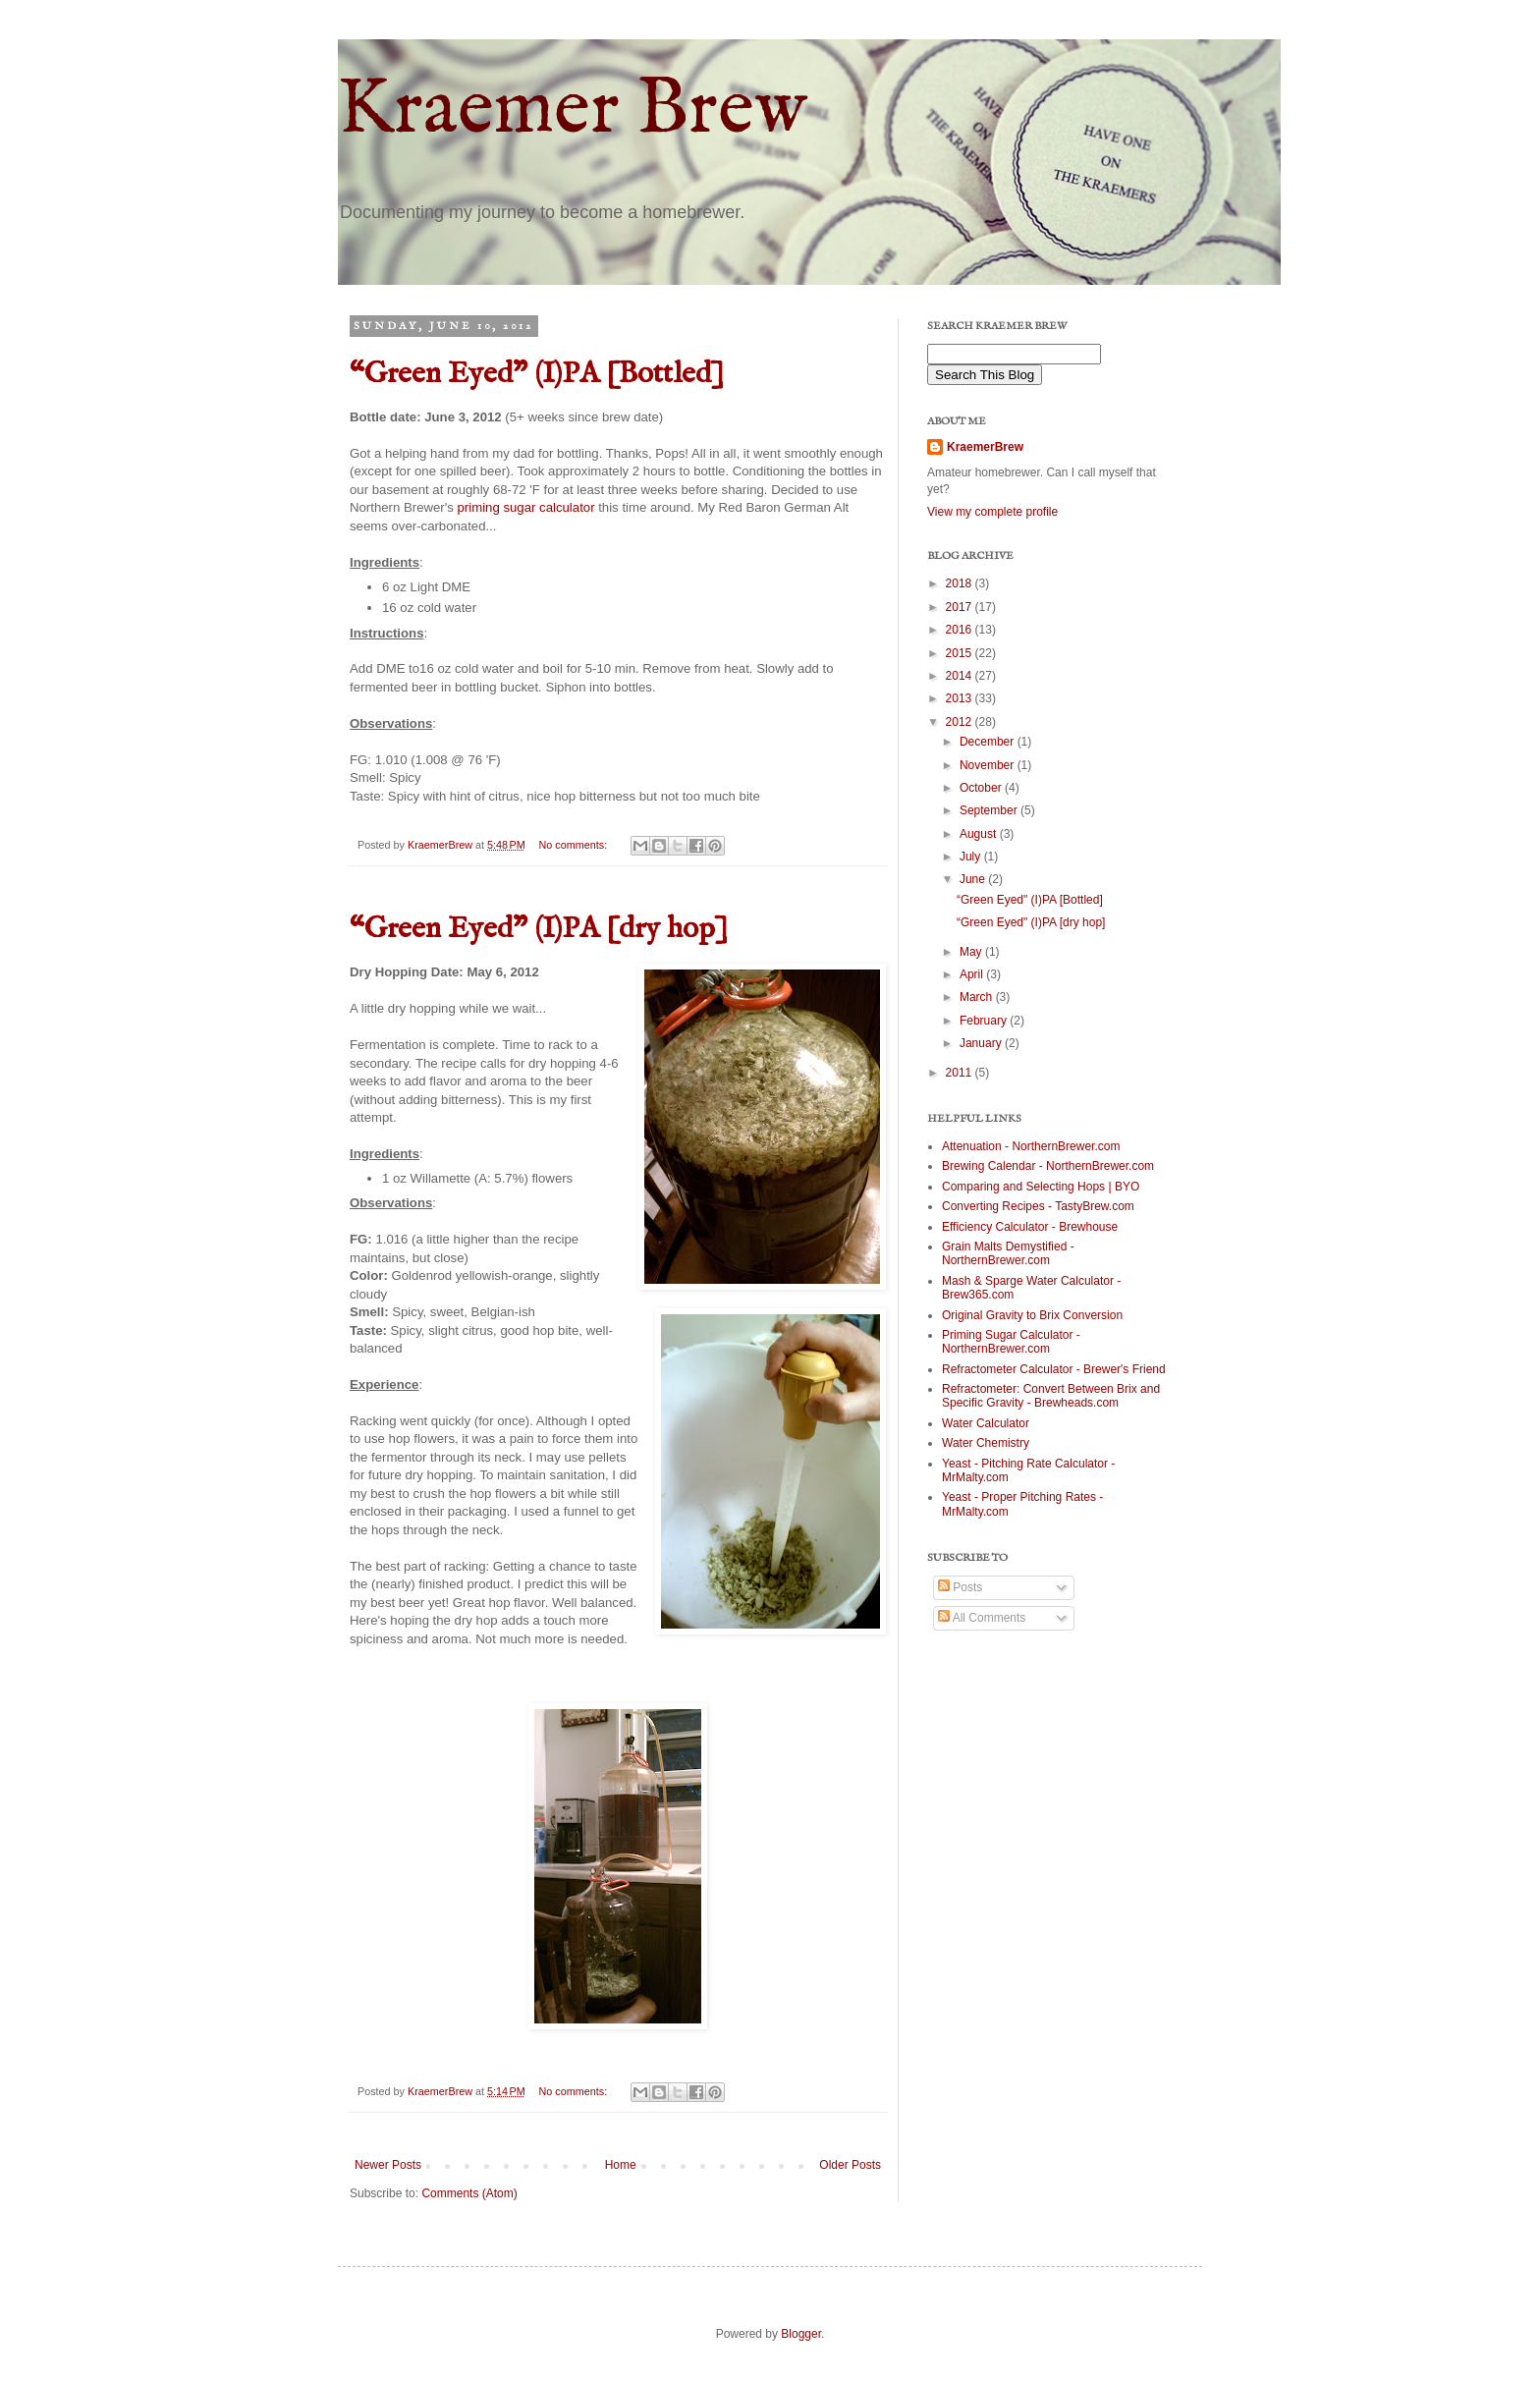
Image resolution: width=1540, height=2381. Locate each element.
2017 (960, 607)
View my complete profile (992, 512)
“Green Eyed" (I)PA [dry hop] (539, 929)
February (985, 1020)
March (978, 997)
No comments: (575, 845)
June (974, 879)
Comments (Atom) (469, 2193)
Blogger (801, 2334)
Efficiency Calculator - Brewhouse (1030, 1227)
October (982, 788)
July (972, 856)
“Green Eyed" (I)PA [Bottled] (537, 374)
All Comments (981, 1618)
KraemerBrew (985, 447)
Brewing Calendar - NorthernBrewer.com (1048, 1166)
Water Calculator (985, 1423)
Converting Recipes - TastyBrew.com (1038, 1206)
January (982, 1043)
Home (620, 2165)
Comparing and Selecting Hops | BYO (1040, 1186)
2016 (960, 630)
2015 (960, 653)
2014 (960, 676)
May (972, 952)
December (989, 741)
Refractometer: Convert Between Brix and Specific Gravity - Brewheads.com (1051, 1396)
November (989, 765)
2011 (960, 1073)
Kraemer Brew (572, 110)
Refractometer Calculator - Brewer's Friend (1054, 1369)
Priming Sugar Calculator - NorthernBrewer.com (1011, 1342)
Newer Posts (388, 2165)
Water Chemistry (985, 1443)
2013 (960, 698)
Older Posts (850, 2165)
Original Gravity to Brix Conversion (1032, 1315)
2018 (960, 583)
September (990, 810)
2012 (960, 722)
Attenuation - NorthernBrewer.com (1031, 1146)
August (980, 834)
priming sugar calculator (524, 507)
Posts (960, 1587)
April (973, 974)
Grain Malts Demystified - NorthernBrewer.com (1008, 1253)
